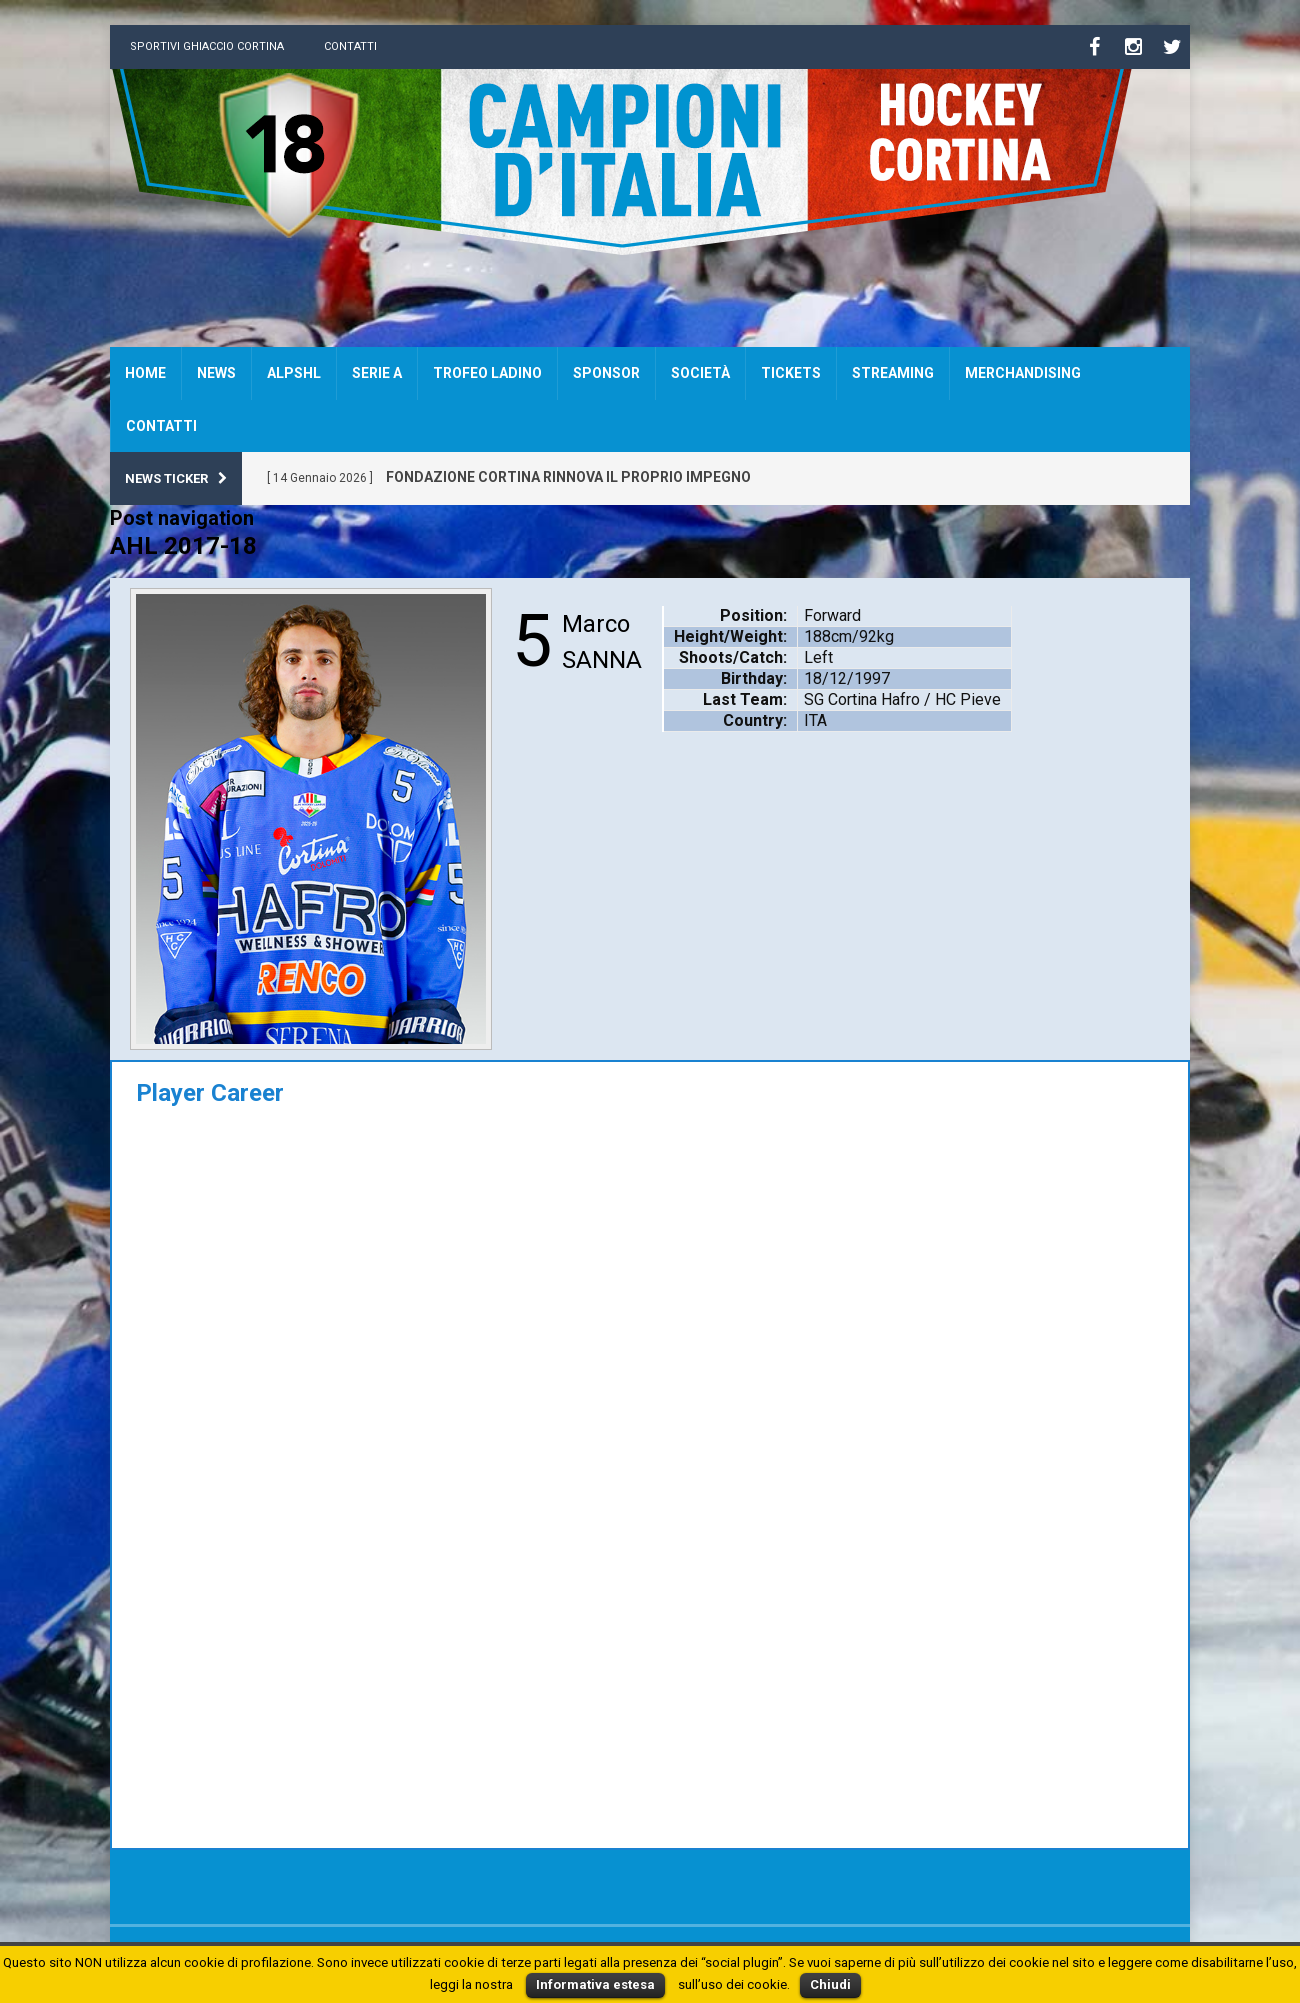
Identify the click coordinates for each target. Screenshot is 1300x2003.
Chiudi (830, 1984)
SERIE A (377, 373)
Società (700, 373)
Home (145, 373)
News (216, 373)
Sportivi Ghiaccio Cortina (207, 46)
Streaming (893, 373)
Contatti (350, 46)
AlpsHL (294, 373)
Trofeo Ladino (487, 373)
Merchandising (1023, 373)
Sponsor (606, 373)
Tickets (791, 373)
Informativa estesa (595, 1984)
